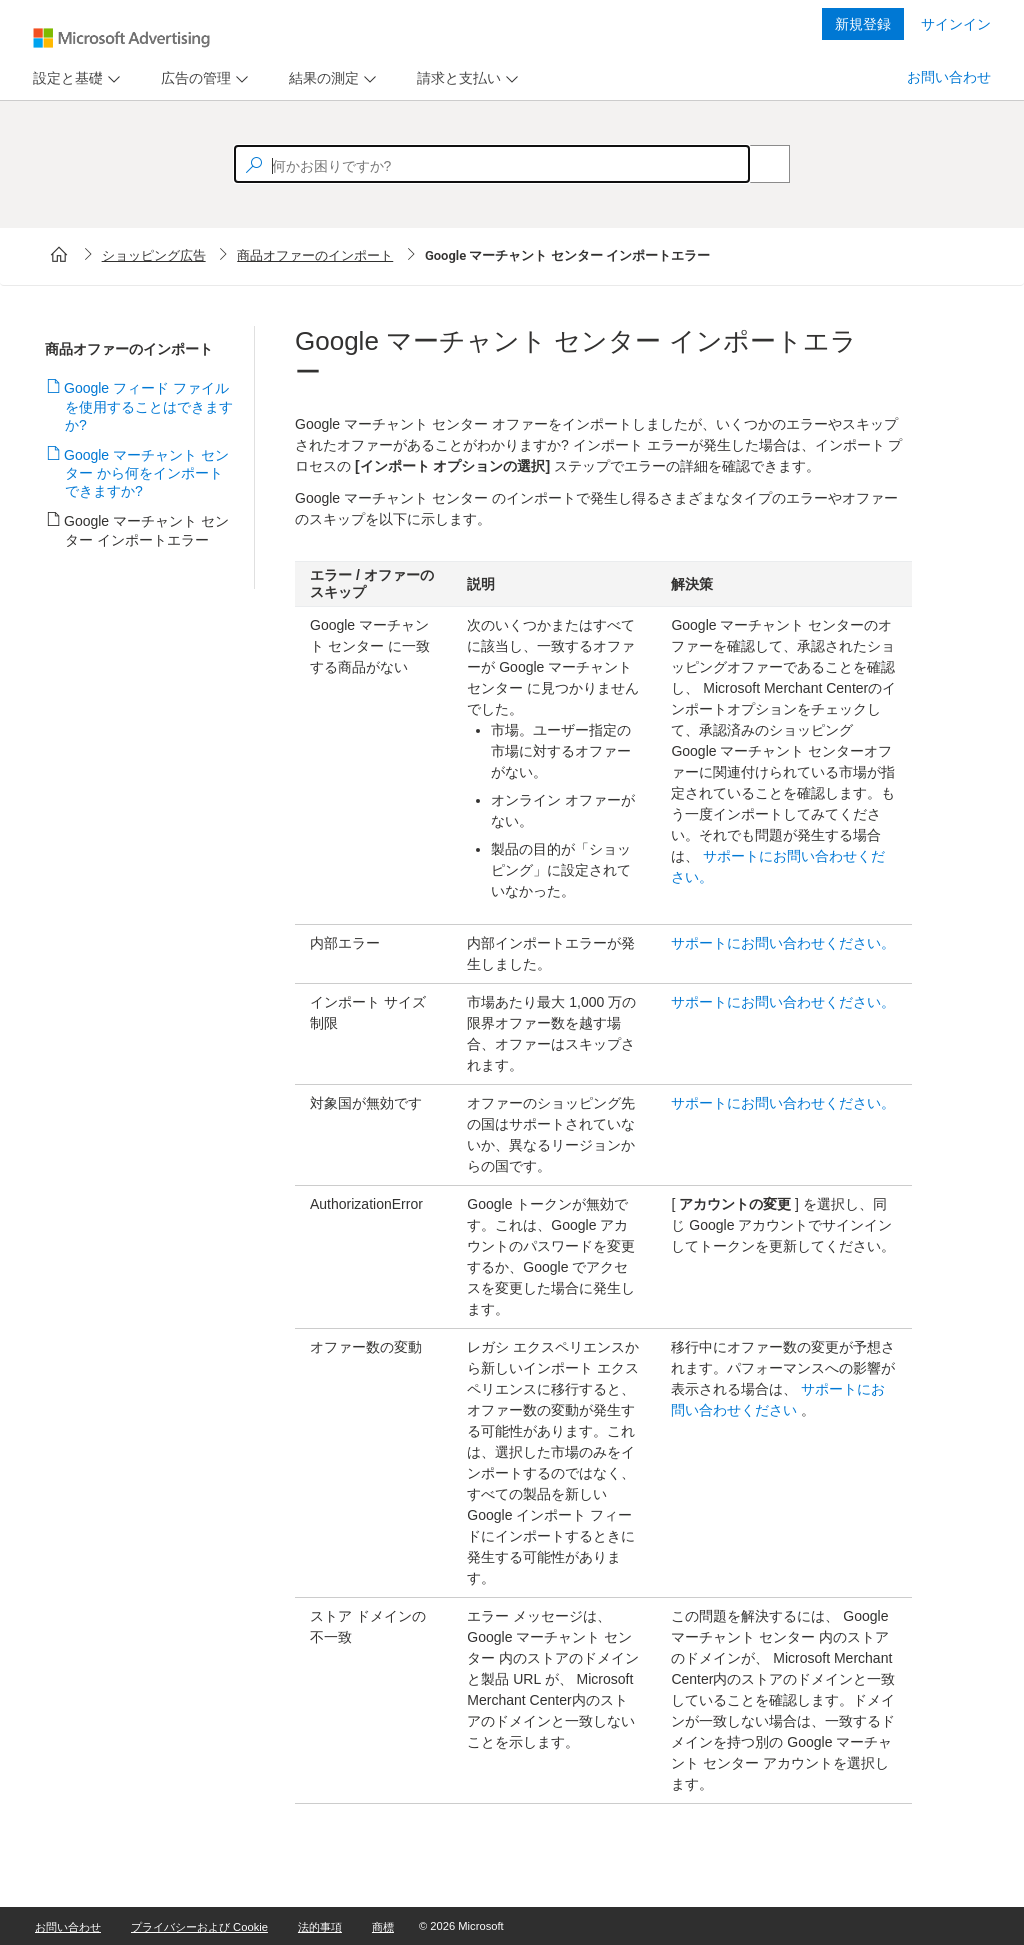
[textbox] (492, 164)
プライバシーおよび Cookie (199, 1927)
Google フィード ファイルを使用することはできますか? (149, 406)
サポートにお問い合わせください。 (783, 943)
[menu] (74, 78)
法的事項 (320, 1927)
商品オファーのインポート (315, 255)
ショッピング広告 (154, 255)
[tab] (64, 78)
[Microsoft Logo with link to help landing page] (121, 38)
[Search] (759, 164)
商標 (383, 1927)
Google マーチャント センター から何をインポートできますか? (147, 473)
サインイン (956, 24)
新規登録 (863, 24)
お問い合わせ (949, 77)
